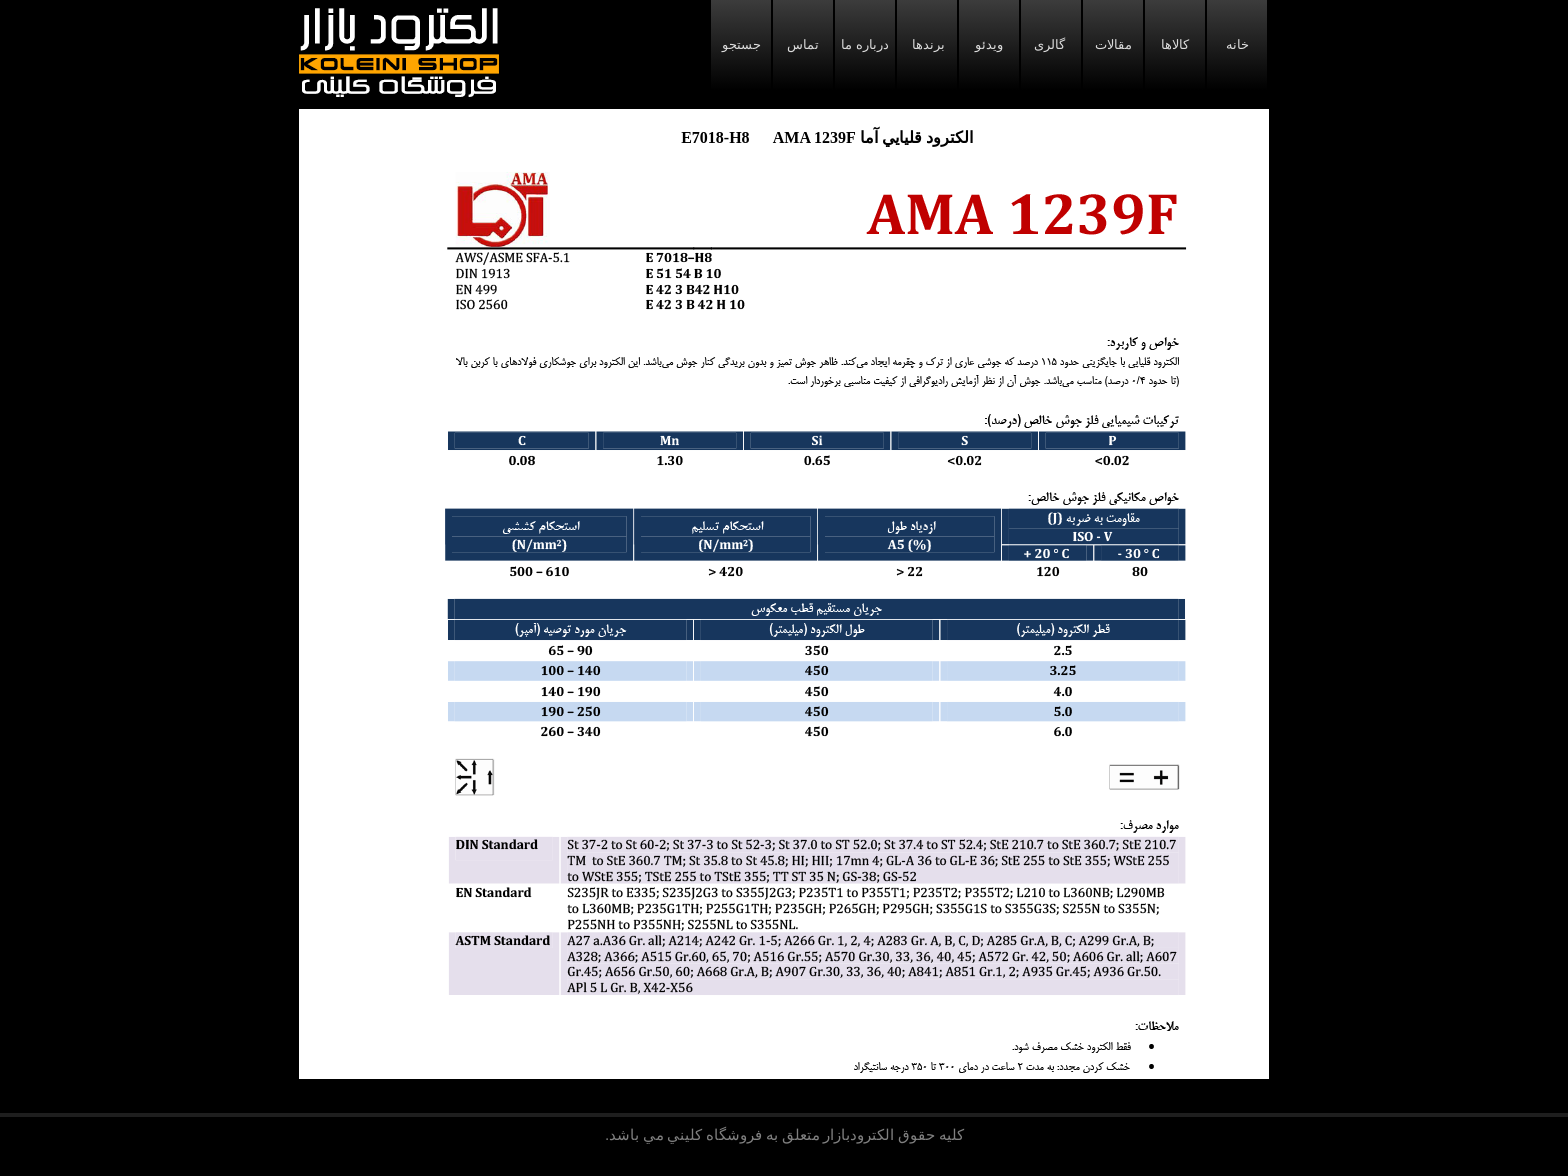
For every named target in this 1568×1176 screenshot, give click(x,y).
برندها (927, 44)
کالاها (1175, 44)
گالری (1051, 44)
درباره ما (864, 44)
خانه (1237, 44)
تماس (803, 44)
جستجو (741, 44)
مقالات (1113, 44)
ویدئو (989, 44)
